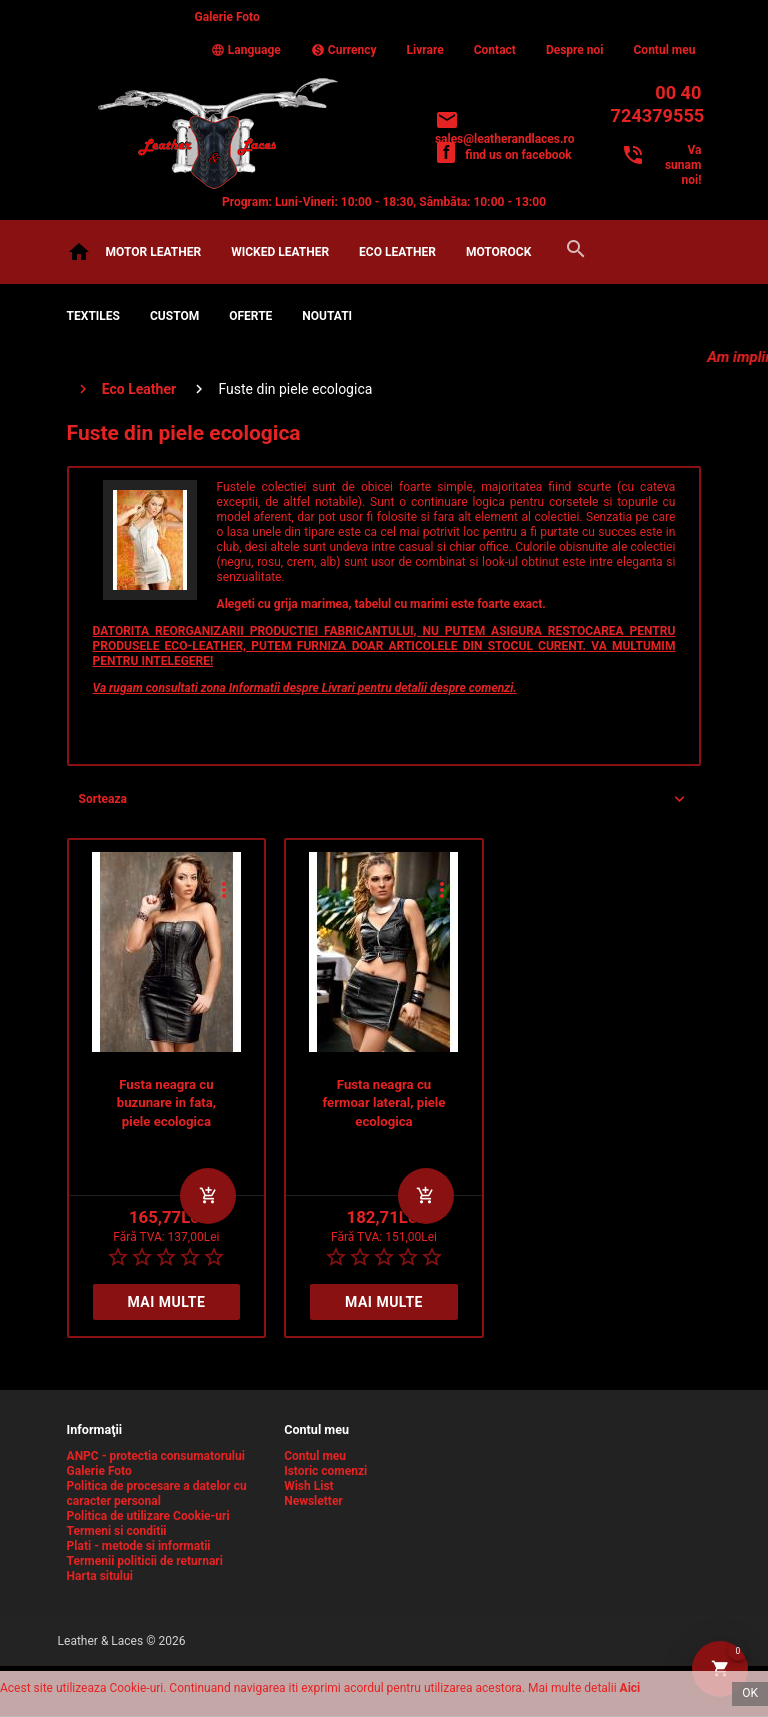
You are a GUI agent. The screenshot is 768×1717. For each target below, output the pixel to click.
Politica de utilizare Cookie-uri (148, 1516)
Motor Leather (154, 252)
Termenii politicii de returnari (145, 1561)
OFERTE (250, 316)
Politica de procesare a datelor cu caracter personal (157, 1493)
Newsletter (313, 1501)
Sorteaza (103, 799)
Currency (344, 50)
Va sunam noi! (683, 165)
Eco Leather (397, 252)
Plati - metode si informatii (139, 1546)
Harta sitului (100, 1576)
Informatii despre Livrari (293, 688)
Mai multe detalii (166, 1307)
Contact (495, 50)
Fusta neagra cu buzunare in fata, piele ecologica (166, 1103)
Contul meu (665, 50)
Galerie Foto (227, 17)
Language (246, 50)
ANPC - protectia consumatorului (156, 1456)
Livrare (425, 50)
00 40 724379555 (656, 104)
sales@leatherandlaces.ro (505, 139)
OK (750, 1693)
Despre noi (575, 50)
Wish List (308, 1486)
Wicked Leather (280, 252)
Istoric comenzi (325, 1471)
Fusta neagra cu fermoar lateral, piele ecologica (383, 1103)
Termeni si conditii (117, 1531)
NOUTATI (327, 316)
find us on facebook (518, 155)
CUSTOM (174, 316)
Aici (630, 1688)
